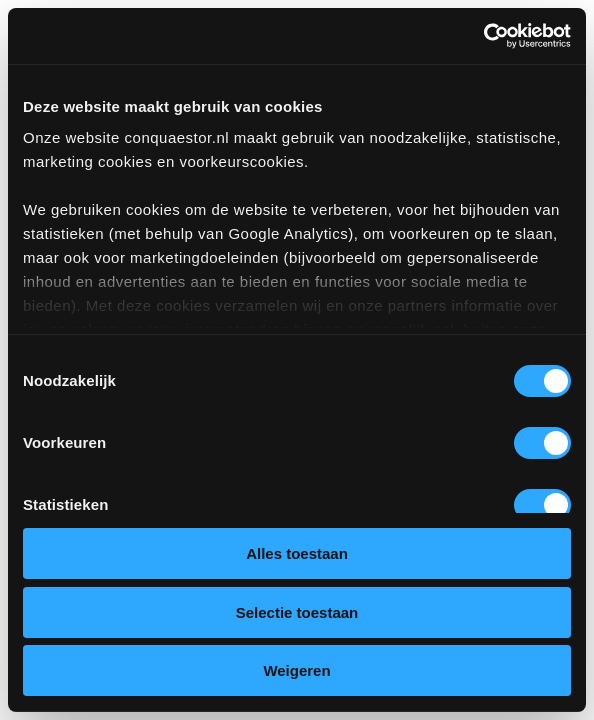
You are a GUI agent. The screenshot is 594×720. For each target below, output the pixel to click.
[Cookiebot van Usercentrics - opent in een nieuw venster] (483, 36)
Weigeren (296, 670)
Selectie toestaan (297, 612)
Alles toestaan (297, 553)
